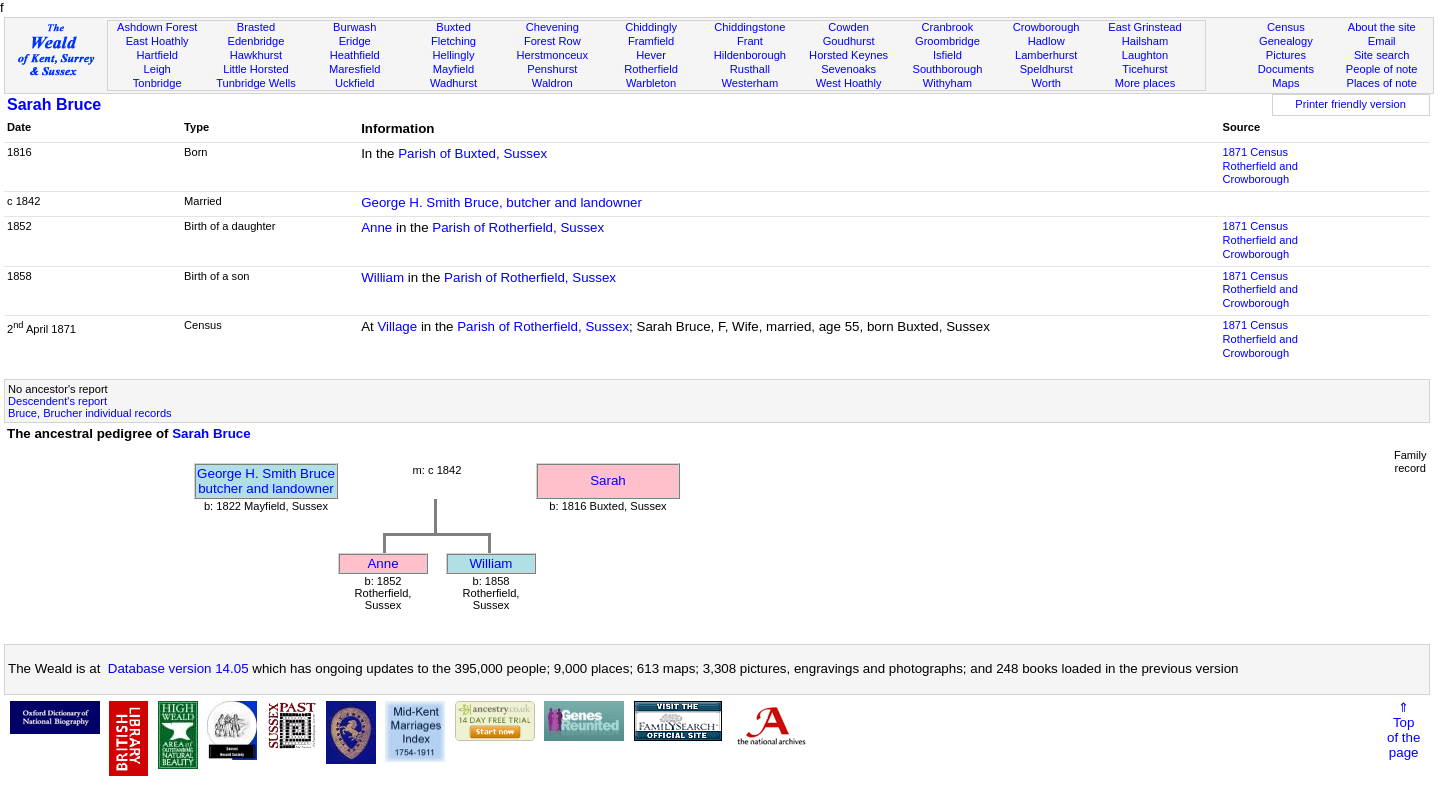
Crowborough (1046, 27)
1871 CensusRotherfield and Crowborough (1259, 166)
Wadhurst (453, 83)
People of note (1382, 69)
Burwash (354, 27)
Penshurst (552, 69)
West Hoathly (849, 83)
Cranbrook (947, 27)
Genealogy (1286, 41)
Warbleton (651, 83)
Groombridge (947, 41)
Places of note (1381, 83)
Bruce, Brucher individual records (90, 413)
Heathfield (355, 55)
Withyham (947, 83)
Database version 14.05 (178, 668)
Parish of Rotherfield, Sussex (518, 227)
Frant (750, 41)
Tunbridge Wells (256, 83)
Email (1382, 41)
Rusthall (750, 69)
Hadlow (1046, 41)
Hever (651, 55)
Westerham (750, 83)
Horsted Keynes (848, 55)
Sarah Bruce (54, 104)
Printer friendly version (1350, 104)
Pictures (1286, 55)
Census (1286, 27)
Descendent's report (57, 401)
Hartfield (156, 55)
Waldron (552, 83)
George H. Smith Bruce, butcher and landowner (501, 202)
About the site (1382, 27)
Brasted (256, 27)
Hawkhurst (256, 55)
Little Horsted (255, 69)
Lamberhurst (1046, 55)
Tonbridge (157, 83)
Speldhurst (1046, 69)
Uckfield (355, 83)
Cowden (848, 27)
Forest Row (552, 41)
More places (1145, 83)
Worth (1045, 83)
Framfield (651, 41)
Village (397, 326)
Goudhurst (849, 41)
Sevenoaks (848, 69)
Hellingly (454, 55)
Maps (1285, 83)
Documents (1286, 69)
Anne (376, 227)
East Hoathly (157, 41)
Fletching (453, 41)
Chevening (552, 27)
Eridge (355, 41)
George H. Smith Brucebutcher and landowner (266, 481)
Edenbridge (256, 41)
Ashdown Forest (157, 27)
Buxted (453, 27)
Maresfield (354, 69)
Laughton (1145, 55)
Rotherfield (651, 69)
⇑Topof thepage (1403, 730)
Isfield (947, 55)
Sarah (608, 480)
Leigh (157, 69)
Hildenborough (750, 55)
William (382, 277)
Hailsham (1145, 41)
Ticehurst (1144, 69)
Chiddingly (651, 27)
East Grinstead (1144, 27)
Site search (1382, 55)
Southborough (948, 69)
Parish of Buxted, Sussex (472, 153)
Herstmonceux (552, 55)
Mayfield (453, 69)
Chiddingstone (749, 27)
